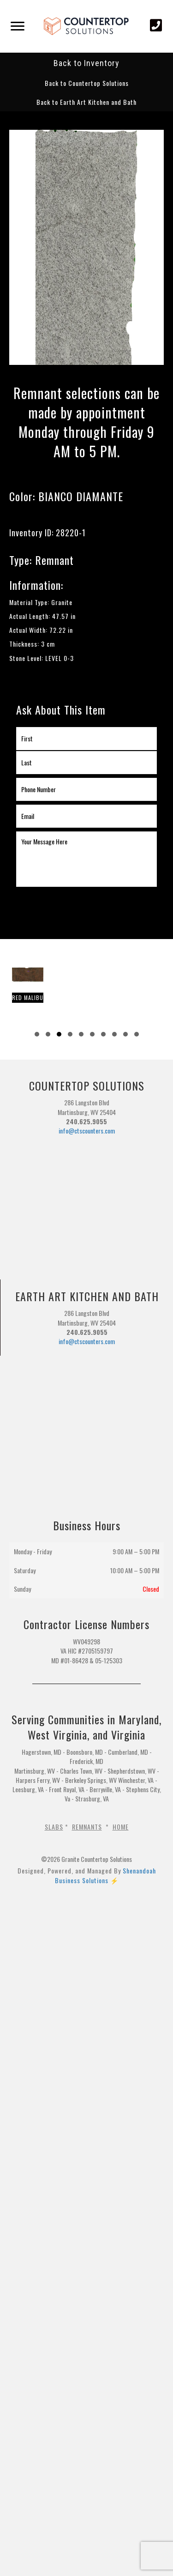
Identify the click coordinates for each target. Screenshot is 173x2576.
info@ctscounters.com (87, 1130)
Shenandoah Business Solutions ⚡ (105, 1875)
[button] (87, 83)
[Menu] (17, 26)
